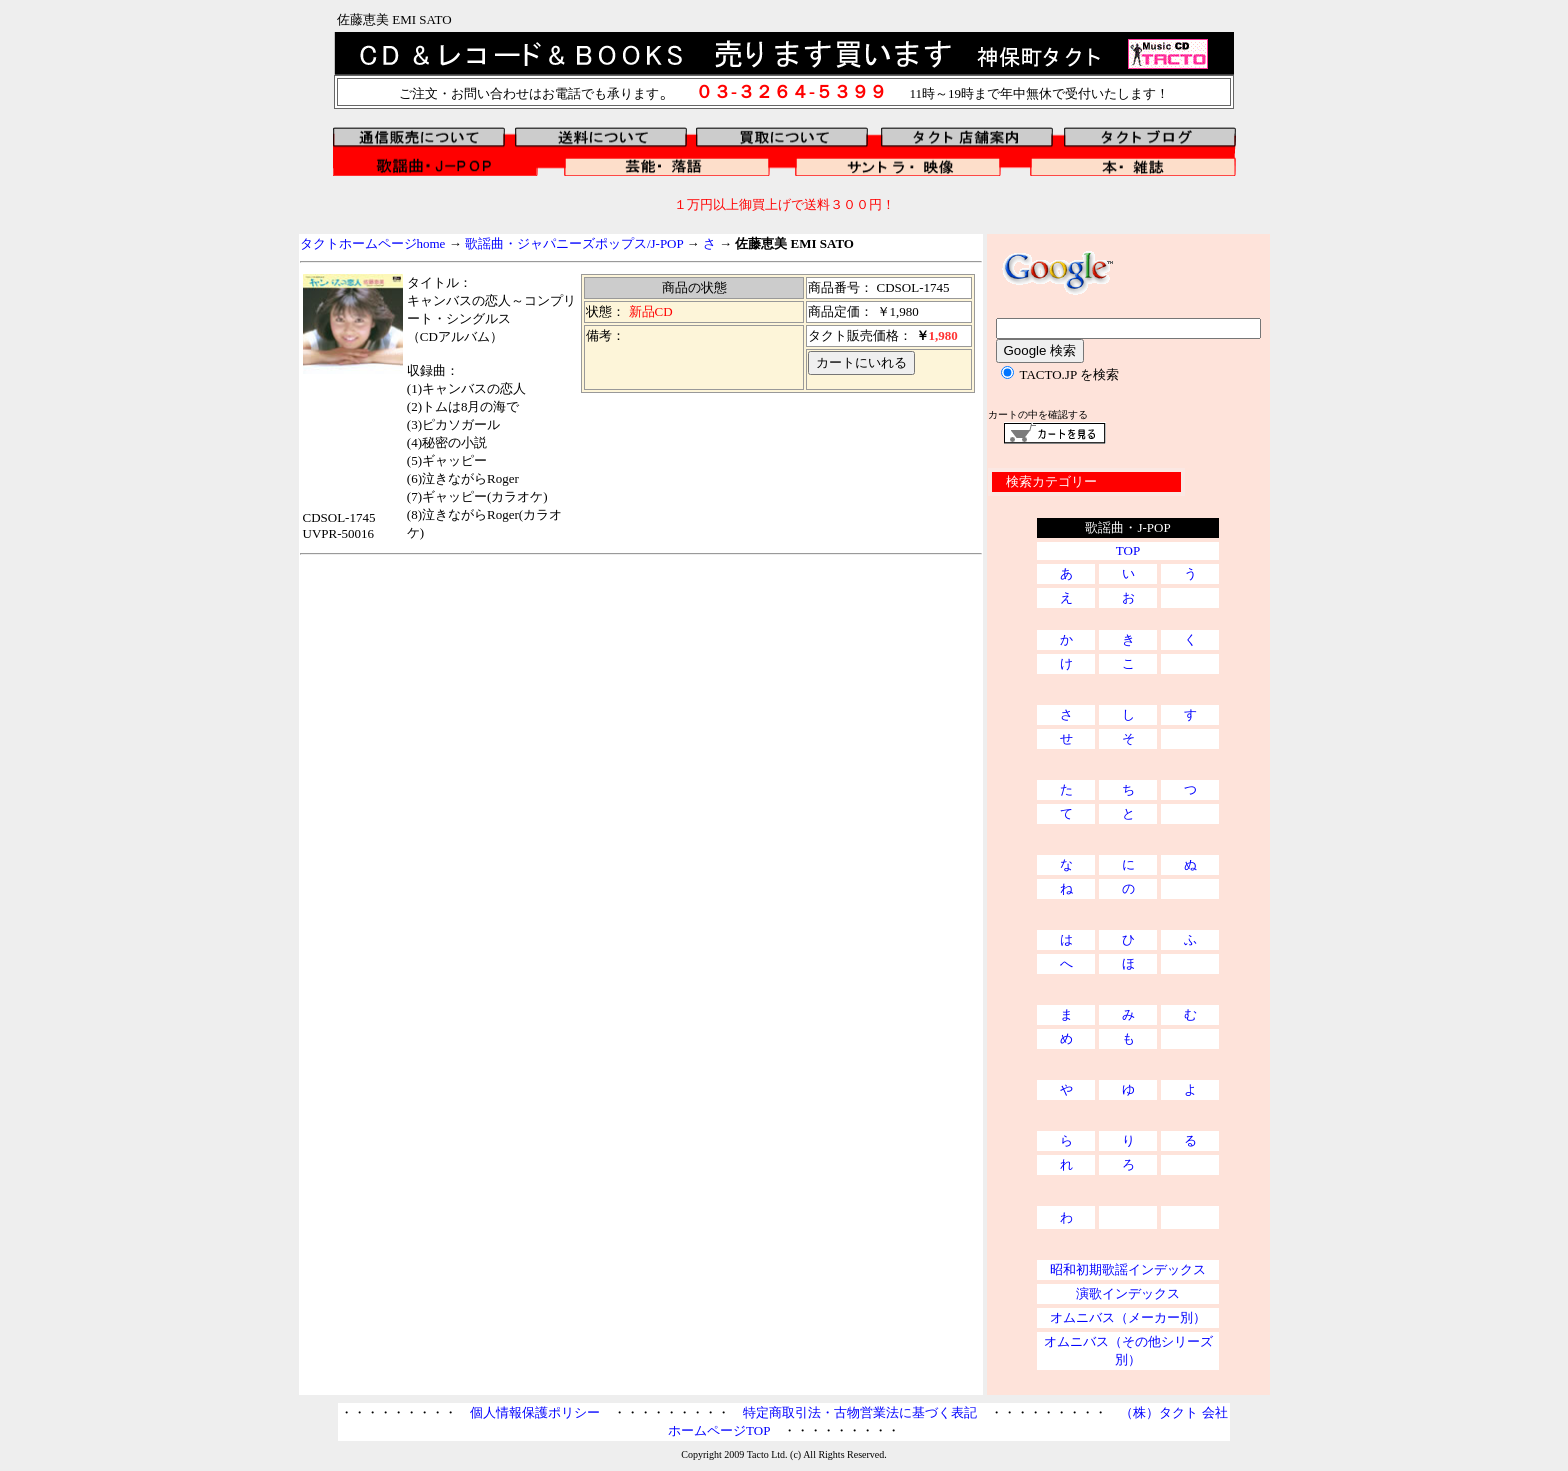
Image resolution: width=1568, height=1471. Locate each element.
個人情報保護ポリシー (535, 1412)
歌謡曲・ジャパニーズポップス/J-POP (574, 243)
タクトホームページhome (373, 243)
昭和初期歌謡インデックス (1128, 1269)
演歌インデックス (1128, 1293)
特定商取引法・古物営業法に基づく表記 (860, 1412)
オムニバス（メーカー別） (1128, 1317)
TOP (1128, 550)
